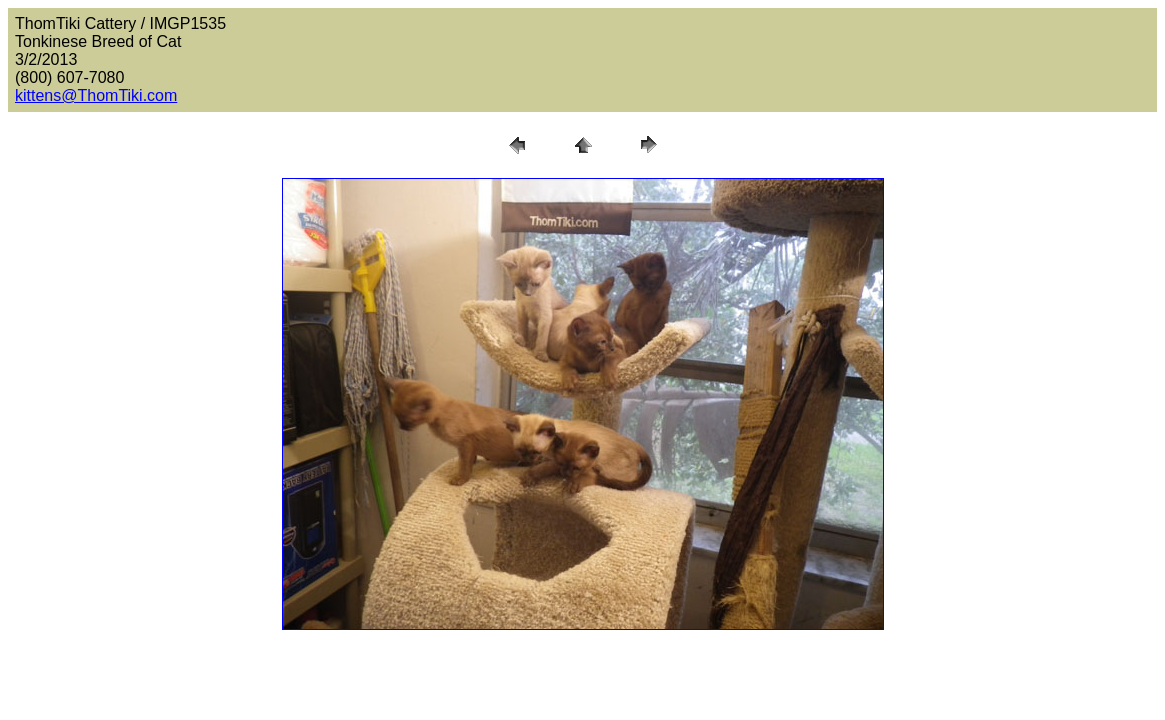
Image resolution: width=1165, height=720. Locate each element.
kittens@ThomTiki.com (96, 95)
